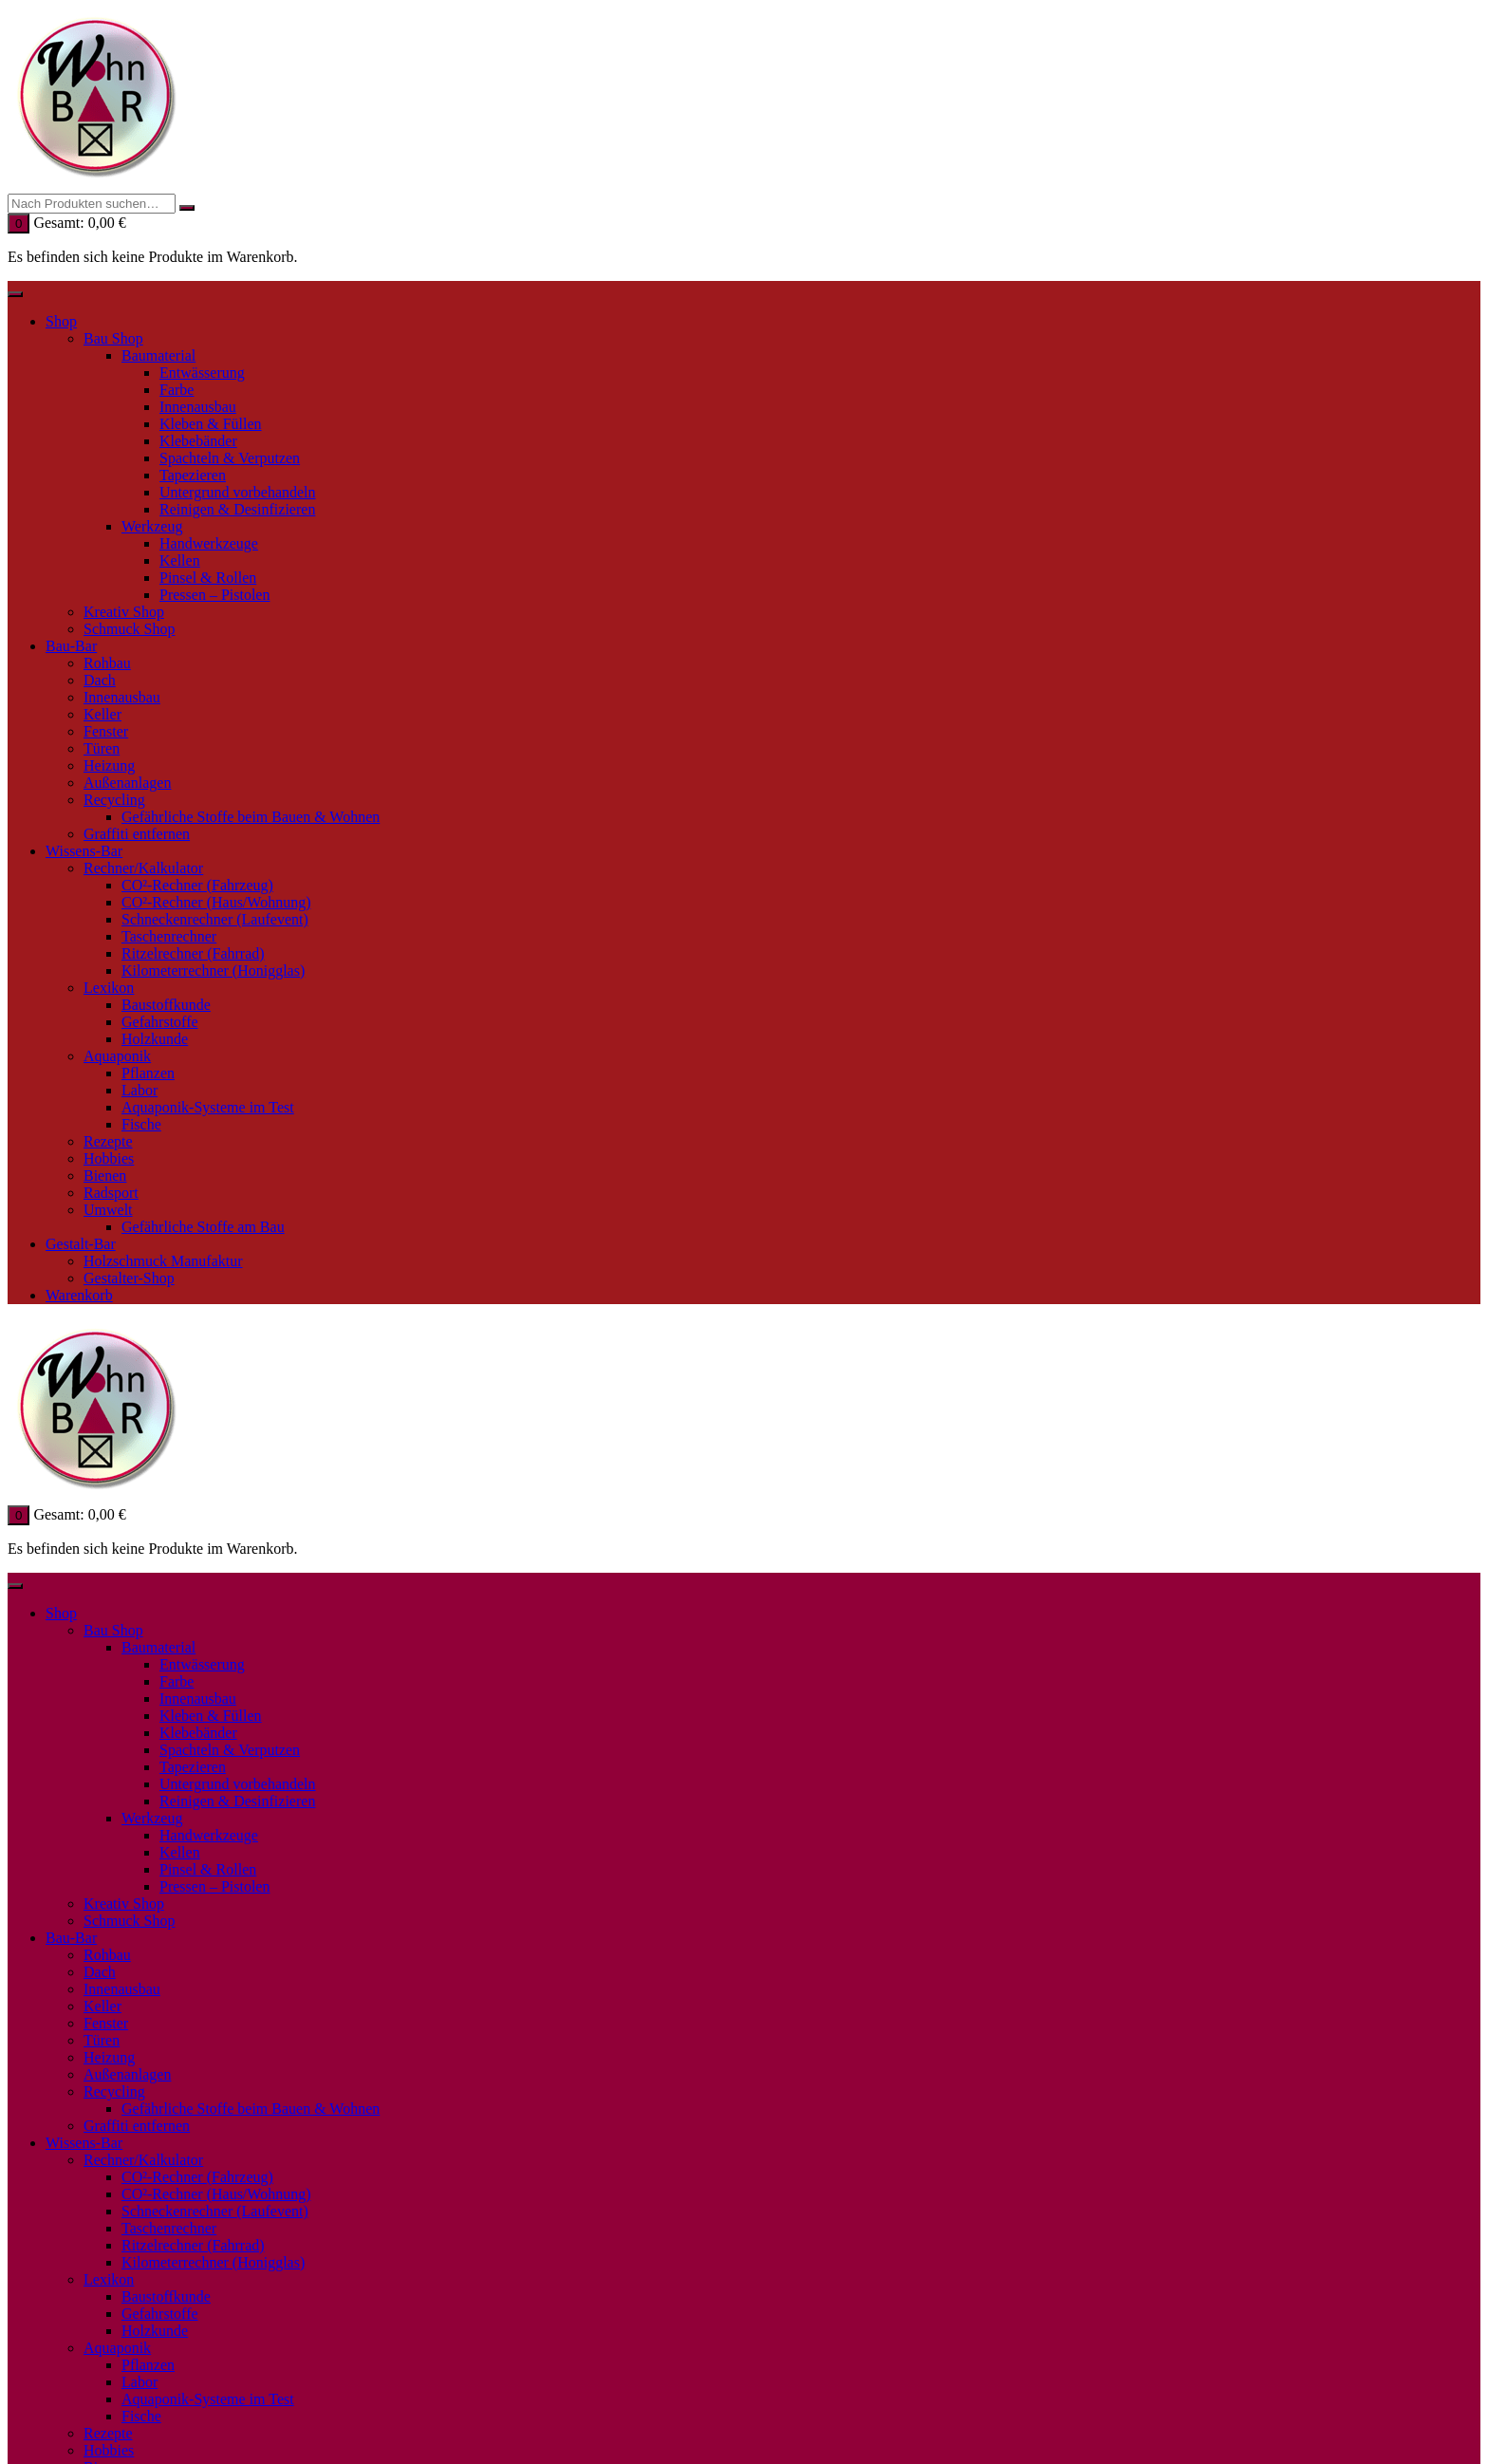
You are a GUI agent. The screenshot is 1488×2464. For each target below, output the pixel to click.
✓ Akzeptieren (524, 1644)
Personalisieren (646, 1644)
